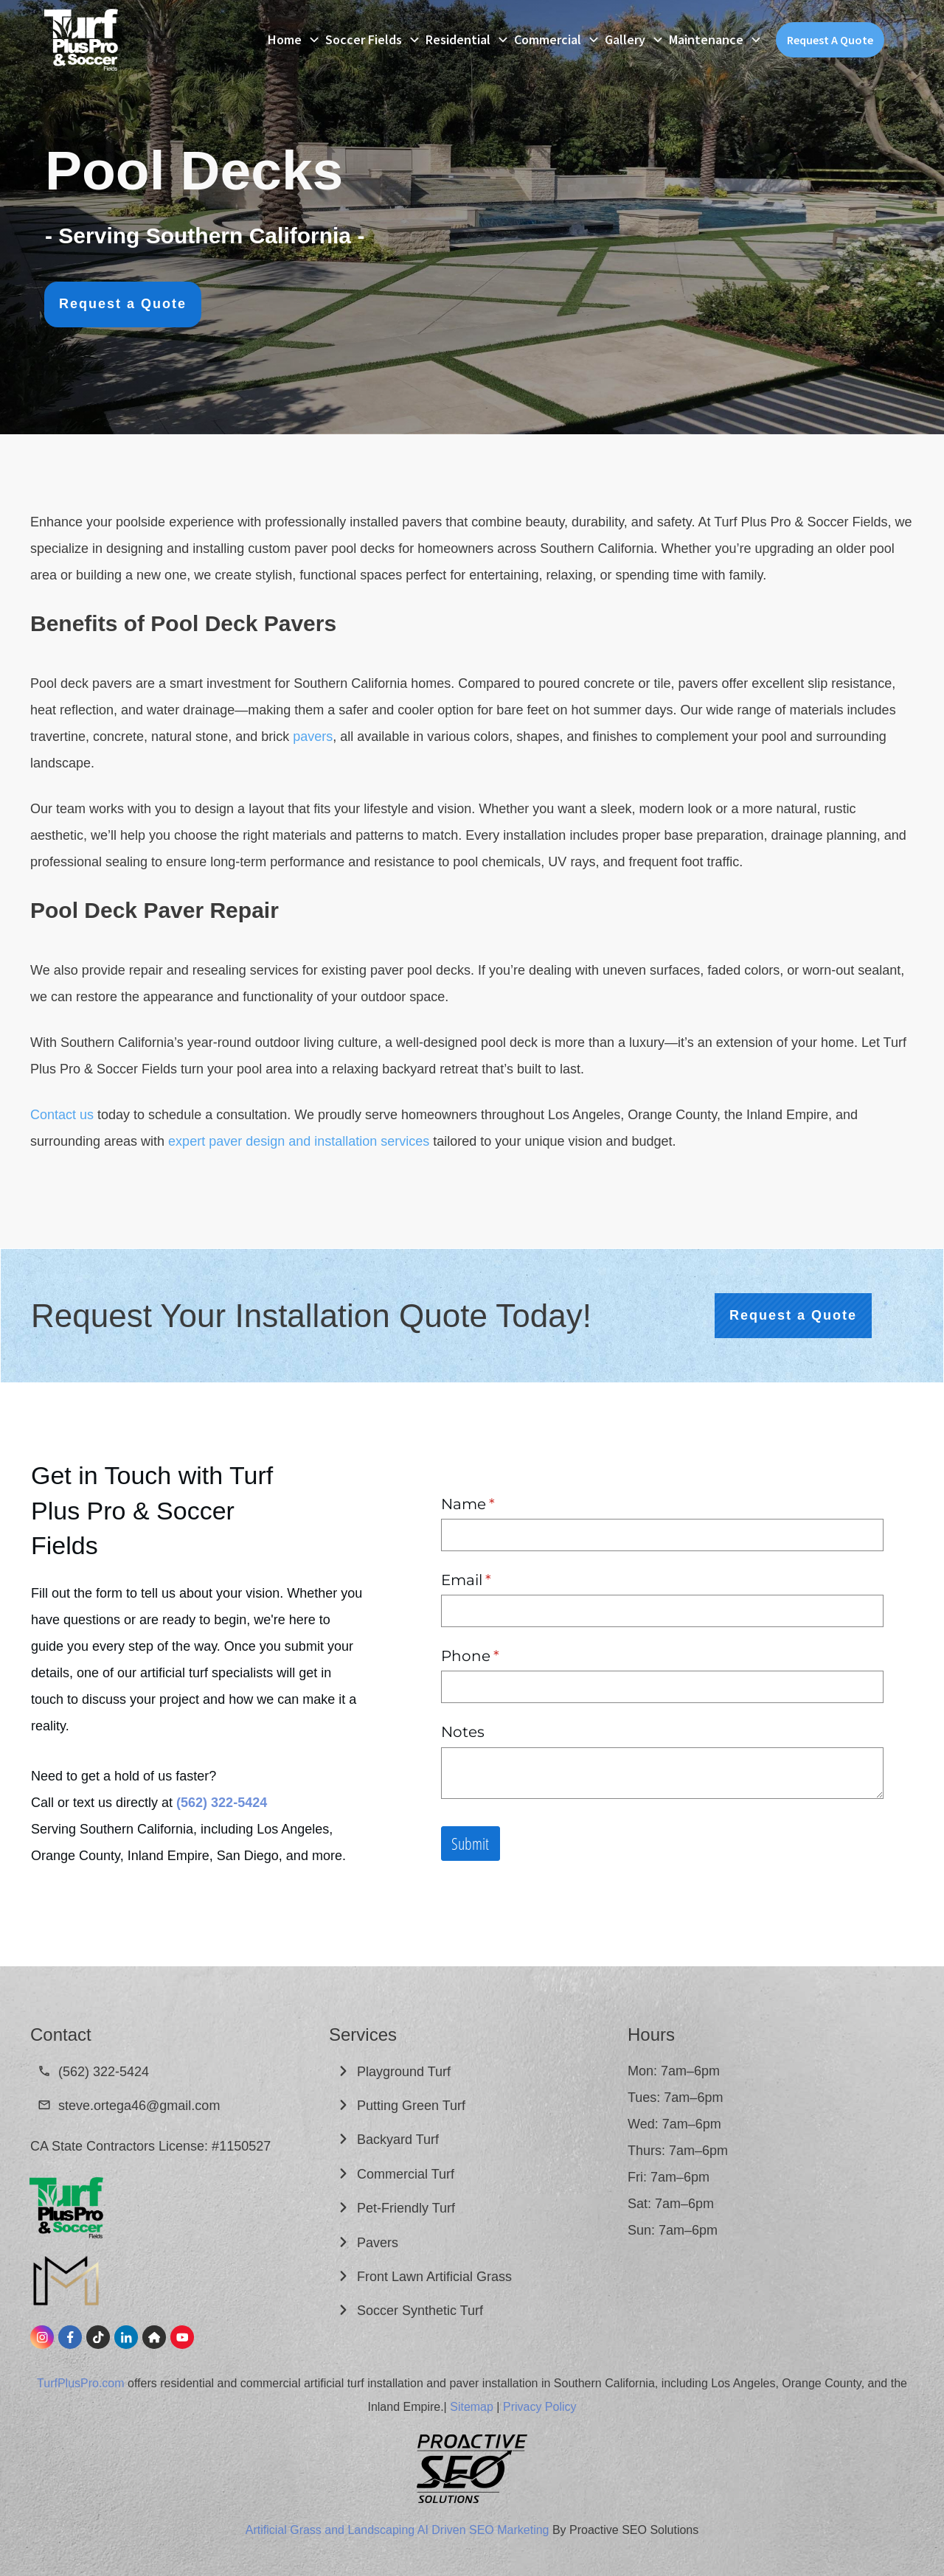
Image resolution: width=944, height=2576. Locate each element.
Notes (463, 1732)
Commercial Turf (407, 2174)
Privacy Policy (540, 2407)
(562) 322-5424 (103, 2071)
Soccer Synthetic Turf (422, 2310)
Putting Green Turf (413, 2105)
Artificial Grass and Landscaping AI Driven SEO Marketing (397, 2530)
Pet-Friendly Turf (406, 2208)
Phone (502, 1656)
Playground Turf (405, 2071)
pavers (313, 736)
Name (500, 1504)
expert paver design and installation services (298, 1141)
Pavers (377, 2242)
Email (498, 1580)
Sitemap (471, 2407)
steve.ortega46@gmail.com (139, 2105)
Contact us (62, 1114)
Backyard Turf (399, 2139)
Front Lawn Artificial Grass (436, 2276)
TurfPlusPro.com (81, 2383)
